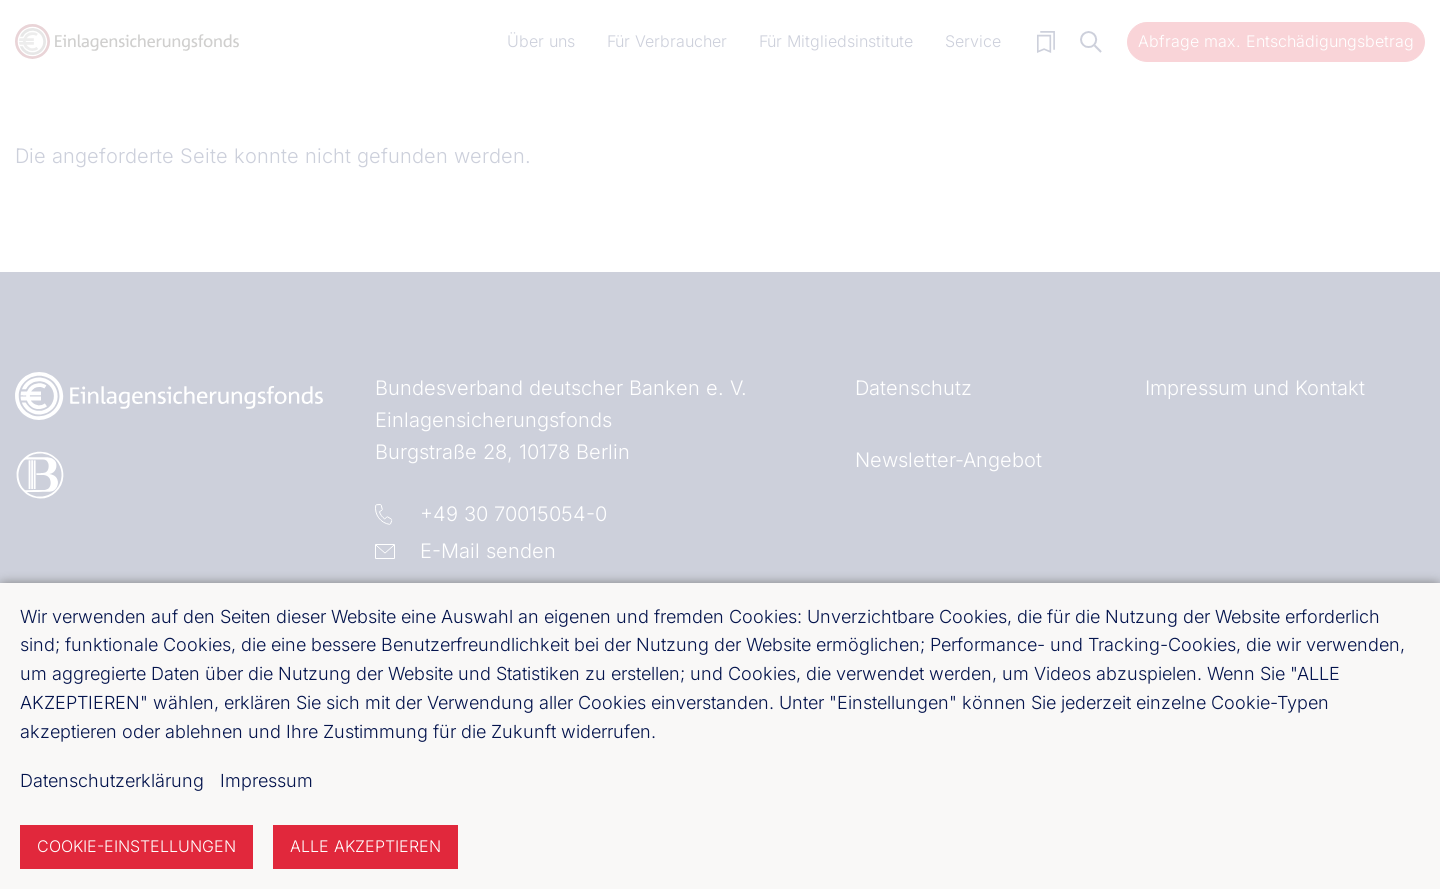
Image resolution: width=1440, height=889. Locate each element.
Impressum (266, 780)
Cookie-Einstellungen (136, 846)
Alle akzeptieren (365, 846)
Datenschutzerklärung (112, 780)
